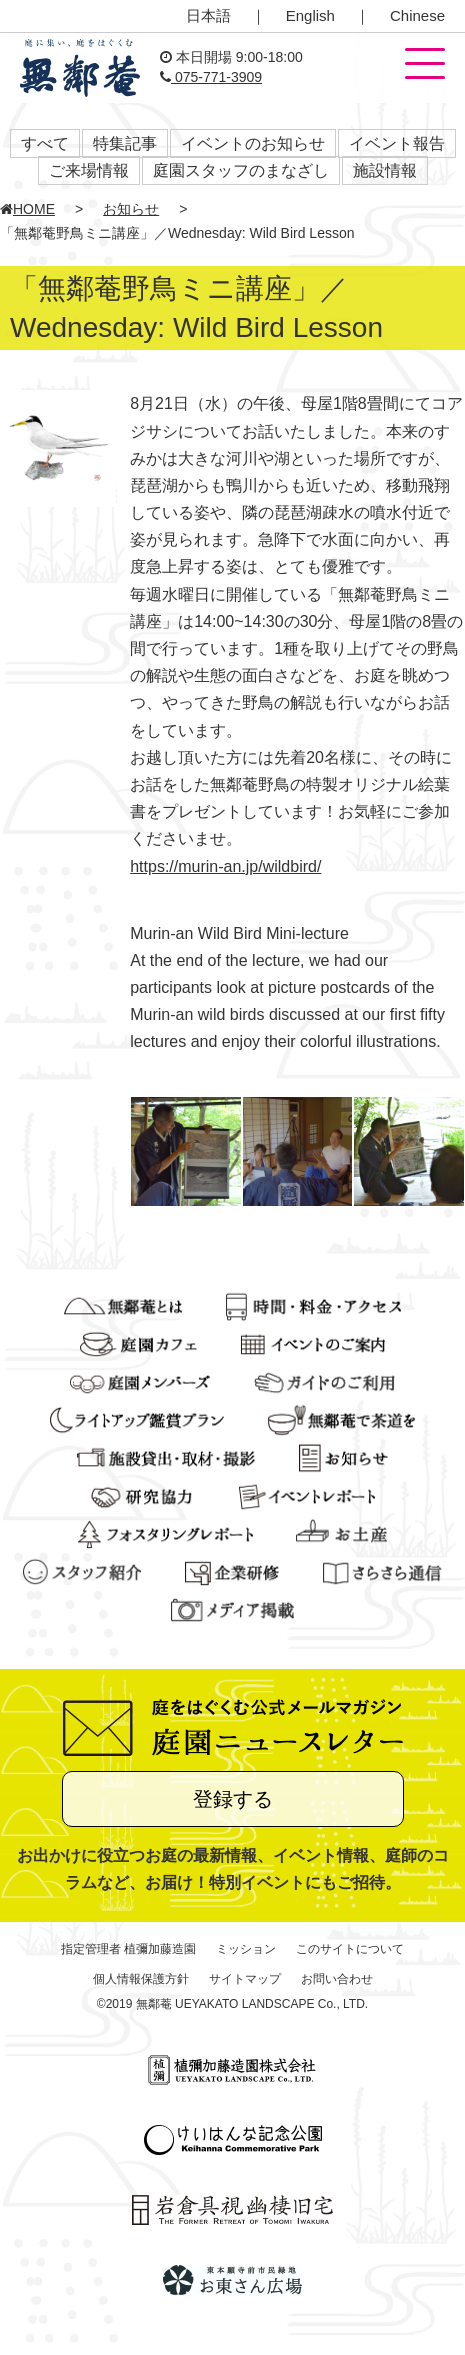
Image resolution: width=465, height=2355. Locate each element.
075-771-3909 (211, 77)
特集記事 (125, 143)
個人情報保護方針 (141, 1979)
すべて (45, 143)
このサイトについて (350, 1949)
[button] (425, 65)
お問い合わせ (337, 1979)
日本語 (208, 15)
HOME (27, 209)
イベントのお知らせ (253, 143)
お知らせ (131, 209)
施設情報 (385, 170)
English (310, 15)
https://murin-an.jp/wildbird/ (225, 866)
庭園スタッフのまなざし (241, 170)
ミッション (246, 1949)
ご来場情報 (89, 170)
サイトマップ (245, 1979)
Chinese (417, 15)
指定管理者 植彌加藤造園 (128, 1949)
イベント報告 (397, 143)
